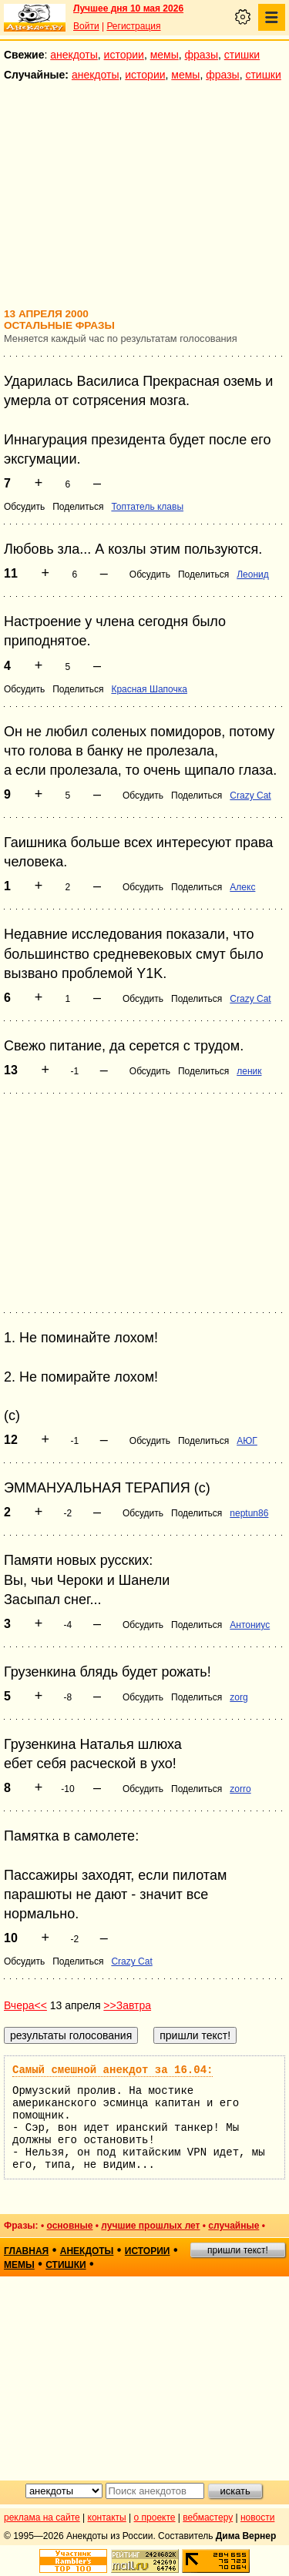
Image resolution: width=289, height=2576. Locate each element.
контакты (107, 2517)
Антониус (250, 1625)
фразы (201, 55)
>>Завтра (127, 2005)
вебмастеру (208, 2517)
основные (69, 2225)
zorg (238, 1697)
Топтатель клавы (147, 506)
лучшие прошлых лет (150, 2225)
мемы (164, 55)
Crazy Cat (250, 795)
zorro (240, 1789)
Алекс (242, 887)
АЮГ (247, 1440)
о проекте (155, 2517)
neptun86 (249, 1513)
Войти (86, 26)
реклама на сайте (42, 2517)
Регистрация (133, 26)
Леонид (253, 574)
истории (124, 55)
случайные (233, 2225)
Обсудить (24, 506)
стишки (242, 55)
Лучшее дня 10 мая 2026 (128, 8)
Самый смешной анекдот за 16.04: (112, 2070)
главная (26, 2251)
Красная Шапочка (149, 689)
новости (257, 2517)
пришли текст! (237, 2250)
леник (249, 1071)
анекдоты (74, 55)
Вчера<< (25, 2005)
